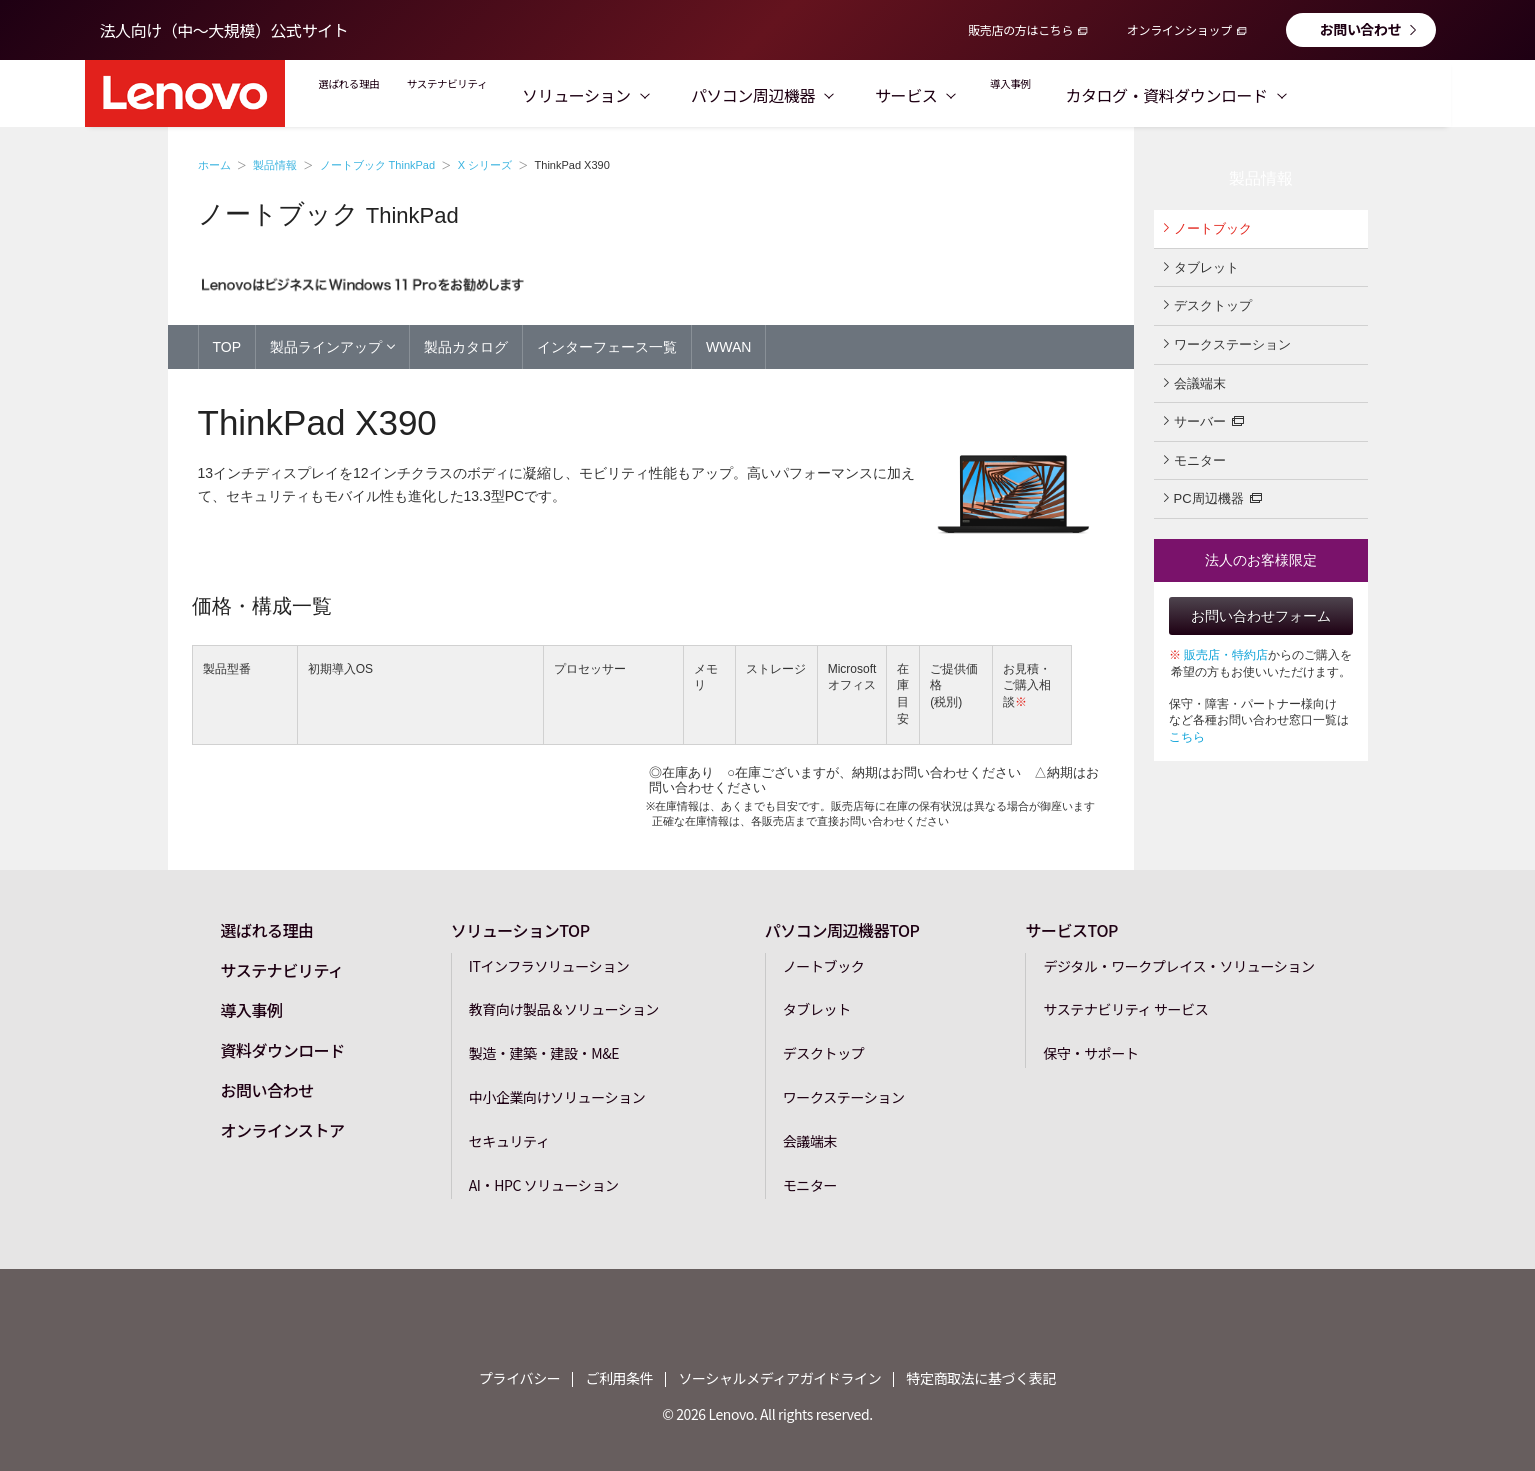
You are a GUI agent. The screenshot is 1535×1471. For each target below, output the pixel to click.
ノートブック (1208, 228)
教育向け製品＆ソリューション (564, 1009)
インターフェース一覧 (607, 347)
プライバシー (519, 1378)
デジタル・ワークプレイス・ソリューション (1178, 965)
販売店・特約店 (1226, 655)
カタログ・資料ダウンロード (1315, 95)
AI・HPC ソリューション (544, 1184)
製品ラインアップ (332, 346)
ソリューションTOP (520, 929)
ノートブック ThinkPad (378, 165)
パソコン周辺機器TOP (842, 929)
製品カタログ (466, 347)
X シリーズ (485, 165)
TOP (227, 347)
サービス (1019, 95)
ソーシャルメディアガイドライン (779, 1378)
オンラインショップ (1179, 29)
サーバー (1204, 420)
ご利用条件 (619, 1378)
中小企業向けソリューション (557, 1096)
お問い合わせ (1361, 29)
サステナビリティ (522, 95)
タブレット (1201, 267)
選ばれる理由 (372, 95)
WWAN (728, 347)
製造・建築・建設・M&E (544, 1052)
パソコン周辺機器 (866, 95)
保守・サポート (1090, 1052)
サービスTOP (1071, 929)
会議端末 (1195, 383)
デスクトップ (1208, 305)
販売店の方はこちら (1020, 29)
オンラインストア (282, 1129)
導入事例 (1132, 95)
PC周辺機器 (1213, 497)
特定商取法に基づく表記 (981, 1378)
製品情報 (275, 165)
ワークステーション (1227, 344)
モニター (1195, 460)
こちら (1187, 737)
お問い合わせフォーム (1261, 616)
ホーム (214, 165)
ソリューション (689, 95)
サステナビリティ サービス (1125, 1009)
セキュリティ (509, 1140)
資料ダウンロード (282, 1049)
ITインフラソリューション (549, 965)
